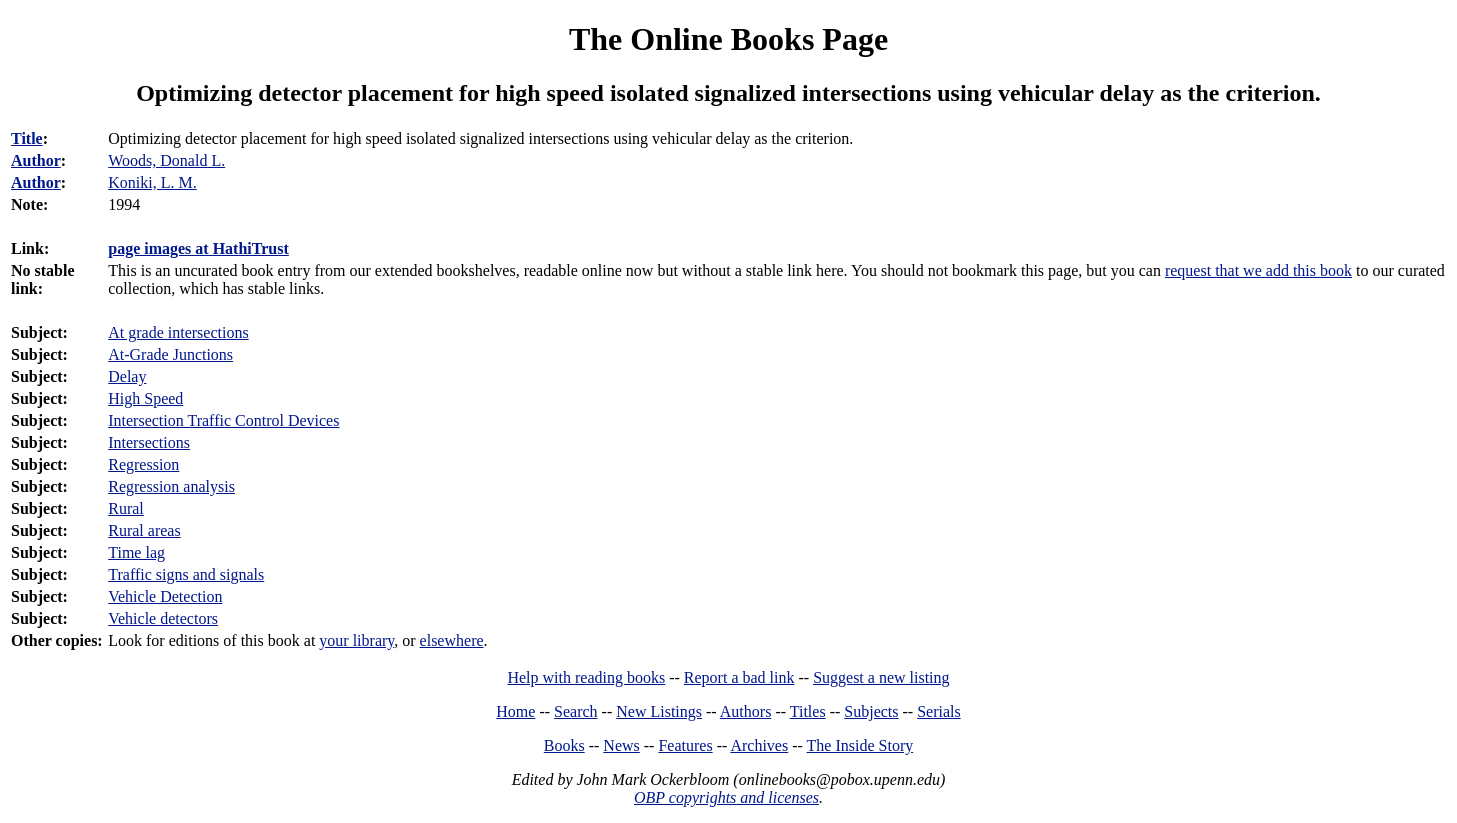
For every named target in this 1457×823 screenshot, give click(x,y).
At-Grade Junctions (170, 354)
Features (685, 745)
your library (356, 640)
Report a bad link (739, 677)
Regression (143, 464)
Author (36, 160)
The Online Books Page (728, 39)
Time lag (136, 552)
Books (564, 745)
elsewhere (452, 640)
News (621, 745)
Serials (939, 711)
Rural (126, 508)
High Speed (145, 398)
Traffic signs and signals (186, 574)
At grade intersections (178, 332)
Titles (808, 711)
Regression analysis (171, 486)
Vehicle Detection (165, 596)
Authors (746, 711)
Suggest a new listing (881, 677)
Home (515, 711)
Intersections (149, 442)
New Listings (659, 711)
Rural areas (144, 530)
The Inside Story (860, 745)
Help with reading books (586, 677)
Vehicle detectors (163, 618)
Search (576, 711)
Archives (759, 745)
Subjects (871, 711)
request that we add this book (1258, 270)
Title (27, 138)
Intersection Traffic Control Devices (223, 420)
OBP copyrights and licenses (726, 797)
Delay (127, 376)
